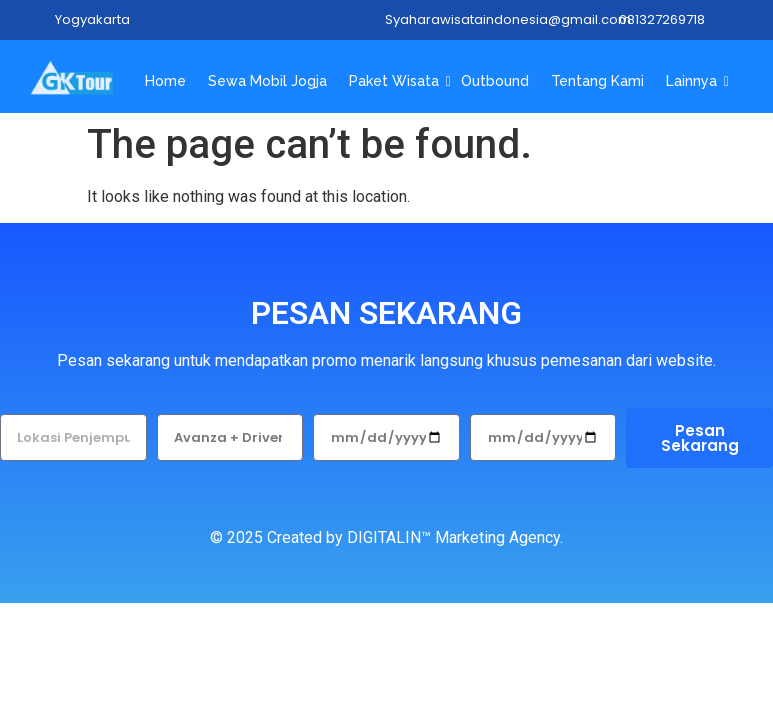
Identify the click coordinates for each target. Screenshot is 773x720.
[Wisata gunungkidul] (71, 78)
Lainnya (694, 81)
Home (165, 81)
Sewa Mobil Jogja (267, 81)
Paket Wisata (396, 81)
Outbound (495, 81)
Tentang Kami (597, 81)
